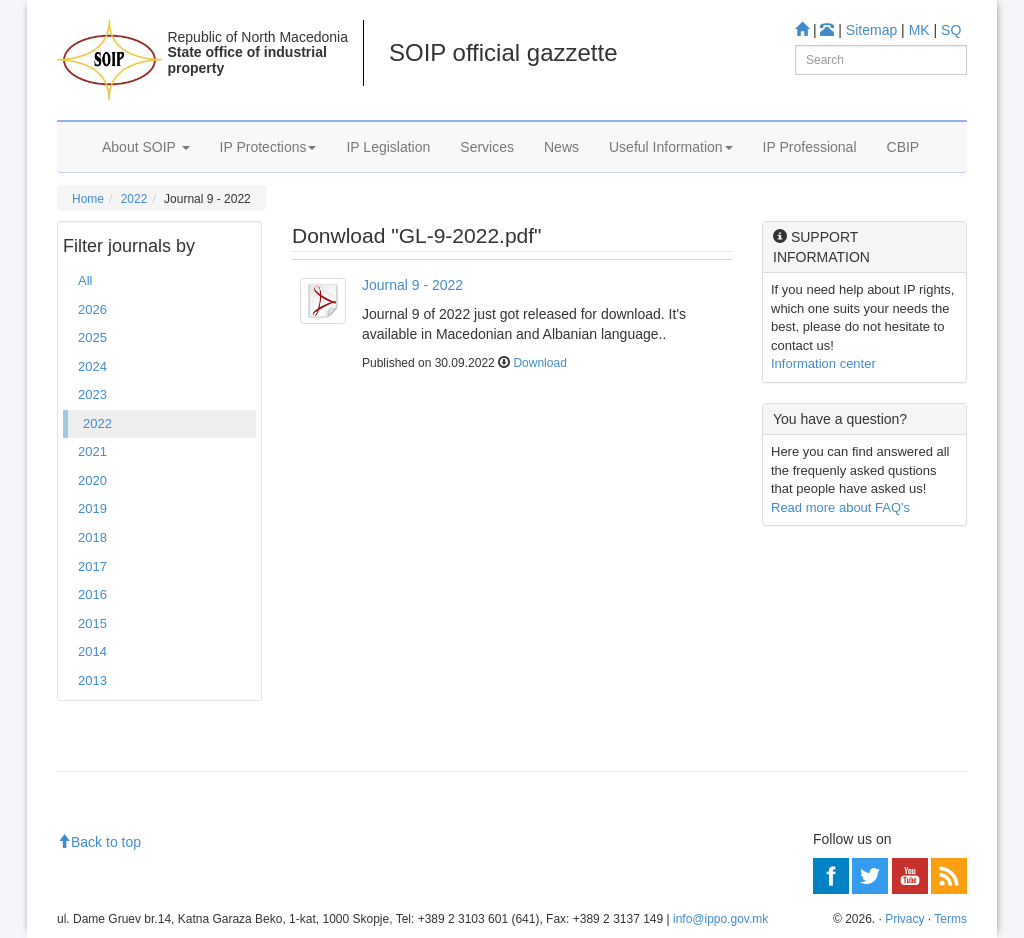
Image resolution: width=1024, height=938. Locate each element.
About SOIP (146, 147)
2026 (92, 309)
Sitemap (871, 30)
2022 (134, 199)
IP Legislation (388, 147)
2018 (92, 537)
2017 (92, 566)
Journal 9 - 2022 (412, 285)
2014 (92, 651)
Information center (823, 363)
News (561, 147)
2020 (92, 480)
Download (539, 363)
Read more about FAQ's (840, 507)
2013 (92, 680)
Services (487, 147)
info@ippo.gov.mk (720, 919)
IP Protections (268, 147)
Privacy (904, 919)
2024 (92, 366)
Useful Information (671, 147)
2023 (92, 394)
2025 (92, 337)
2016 (92, 594)
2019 (92, 508)
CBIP (903, 147)
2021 (92, 451)
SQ (951, 30)
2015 (92, 623)
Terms (950, 919)
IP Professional (810, 147)
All (85, 280)
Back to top (99, 842)
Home (88, 199)
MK (919, 30)
